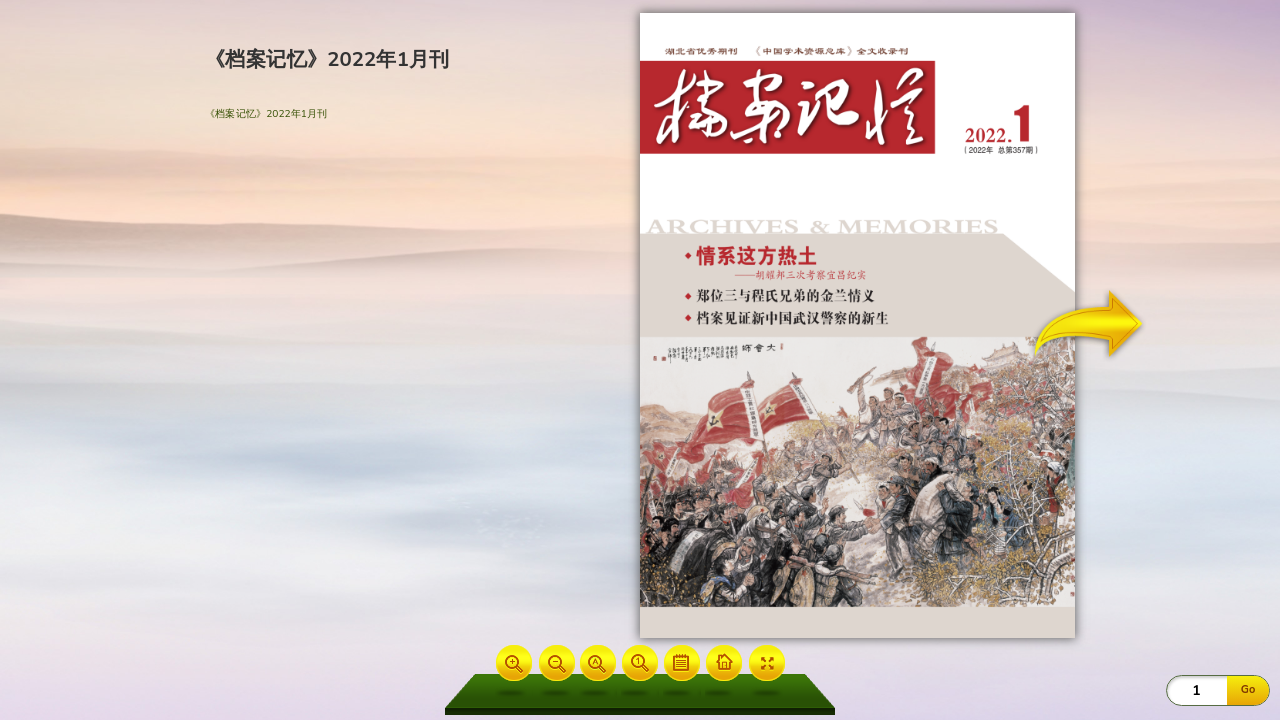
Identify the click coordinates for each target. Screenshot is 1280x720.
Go (1248, 689)
